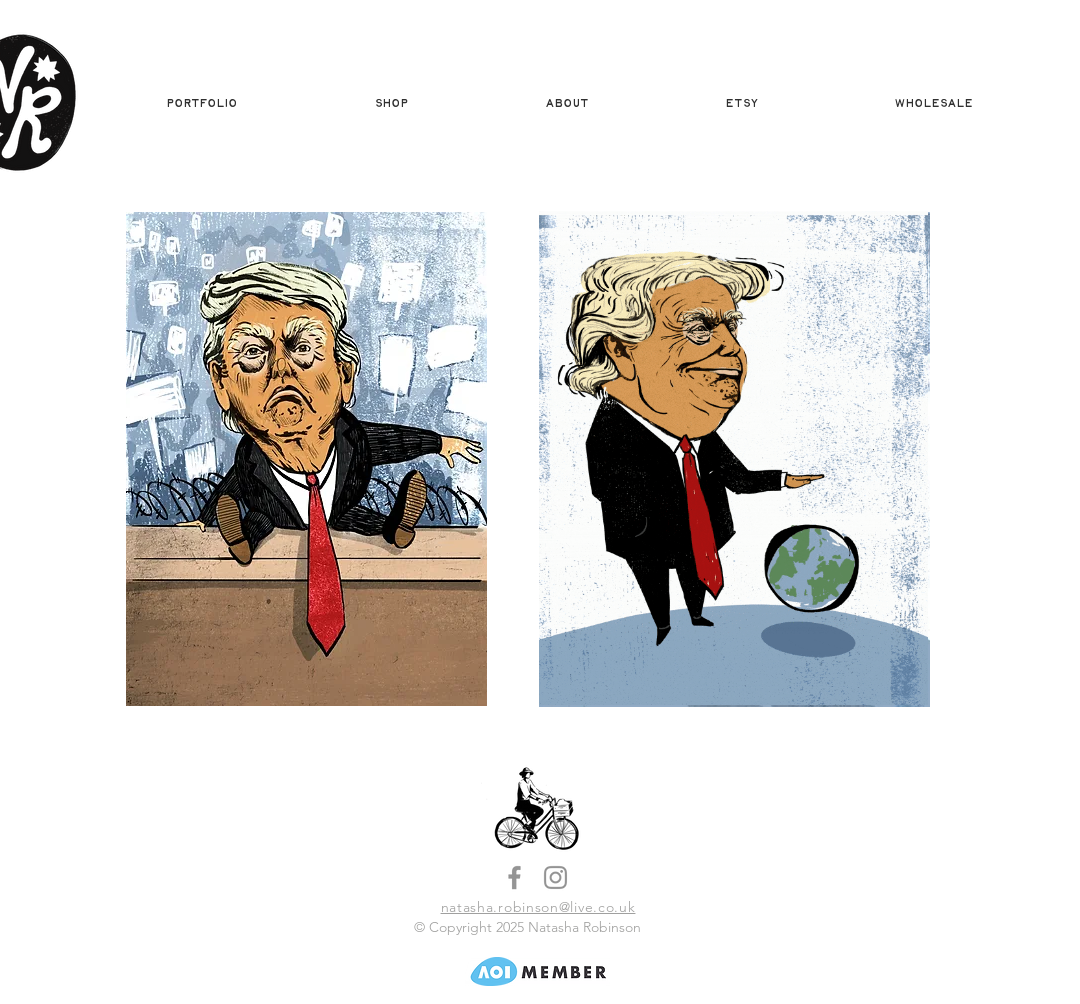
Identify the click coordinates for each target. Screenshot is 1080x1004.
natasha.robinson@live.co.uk (538, 907)
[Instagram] (555, 877)
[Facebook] (514, 877)
